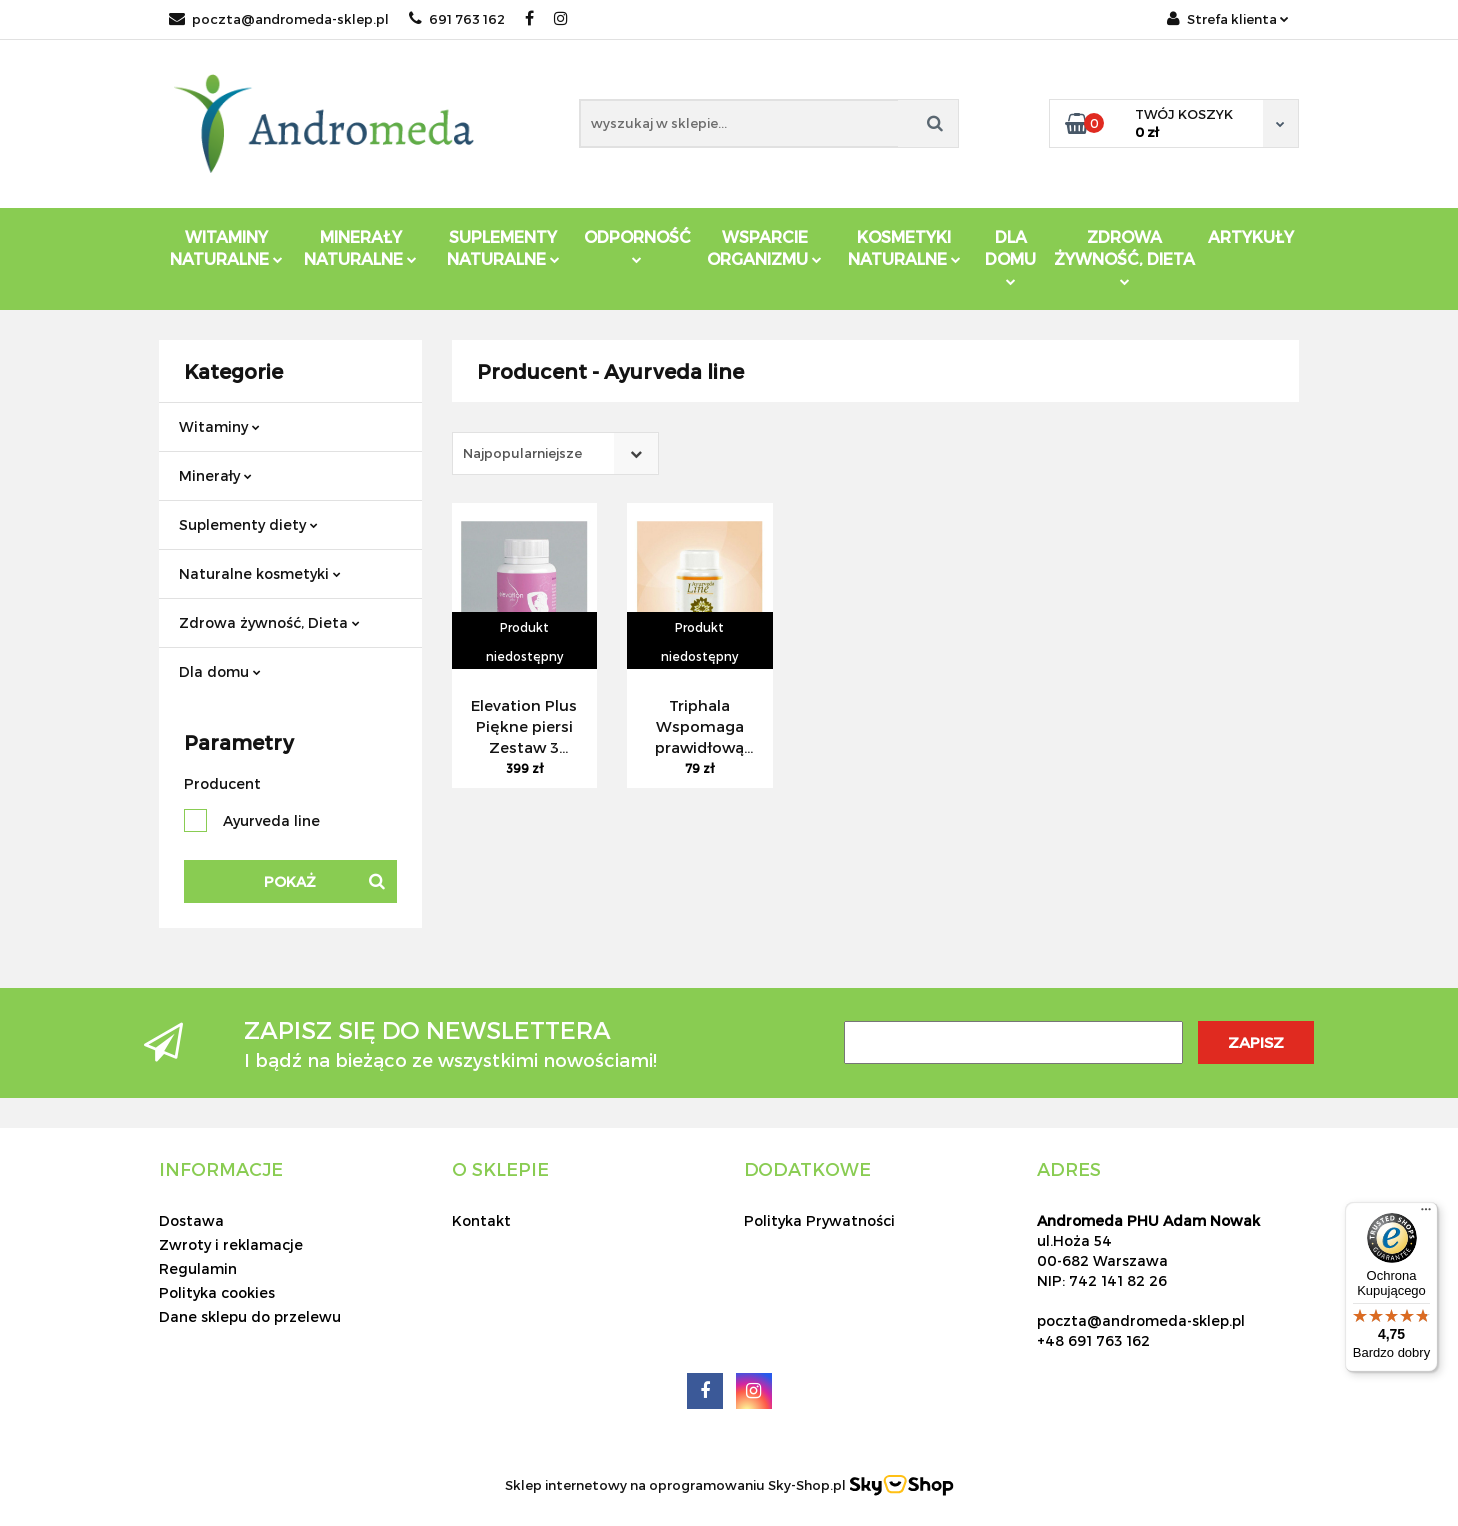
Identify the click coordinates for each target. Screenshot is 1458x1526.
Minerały (215, 475)
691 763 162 (457, 19)
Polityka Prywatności (819, 1220)
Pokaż (290, 881)
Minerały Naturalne (360, 247)
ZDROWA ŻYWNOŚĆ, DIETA (1124, 256)
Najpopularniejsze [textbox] (522, 453)
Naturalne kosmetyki (260, 573)
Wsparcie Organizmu (764, 247)
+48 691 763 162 (1093, 1340)
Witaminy (219, 426)
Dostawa (191, 1220)
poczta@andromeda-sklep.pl (279, 19)
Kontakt (481, 1220)
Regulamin (198, 1268)
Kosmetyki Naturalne (904, 247)
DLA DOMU (1010, 256)
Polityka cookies (217, 1292)
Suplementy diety (248, 524)
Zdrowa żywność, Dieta (269, 622)
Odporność (637, 245)
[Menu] (1426, 1214)
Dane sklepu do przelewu (250, 1316)
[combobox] (555, 453)
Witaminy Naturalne (226, 247)
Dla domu (220, 671)
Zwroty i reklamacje (231, 1244)
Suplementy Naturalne (503, 247)
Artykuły (1251, 236)
